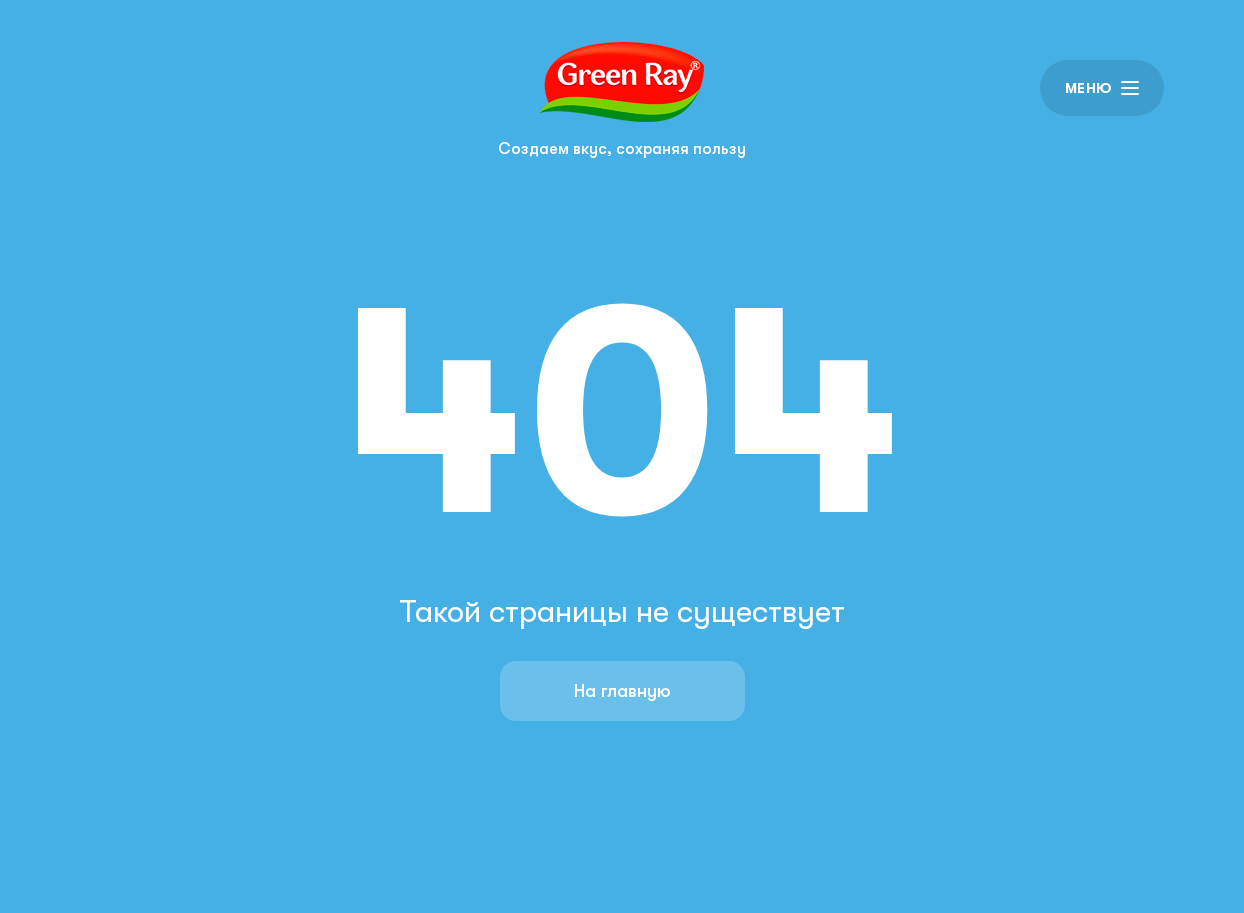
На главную (622, 691)
